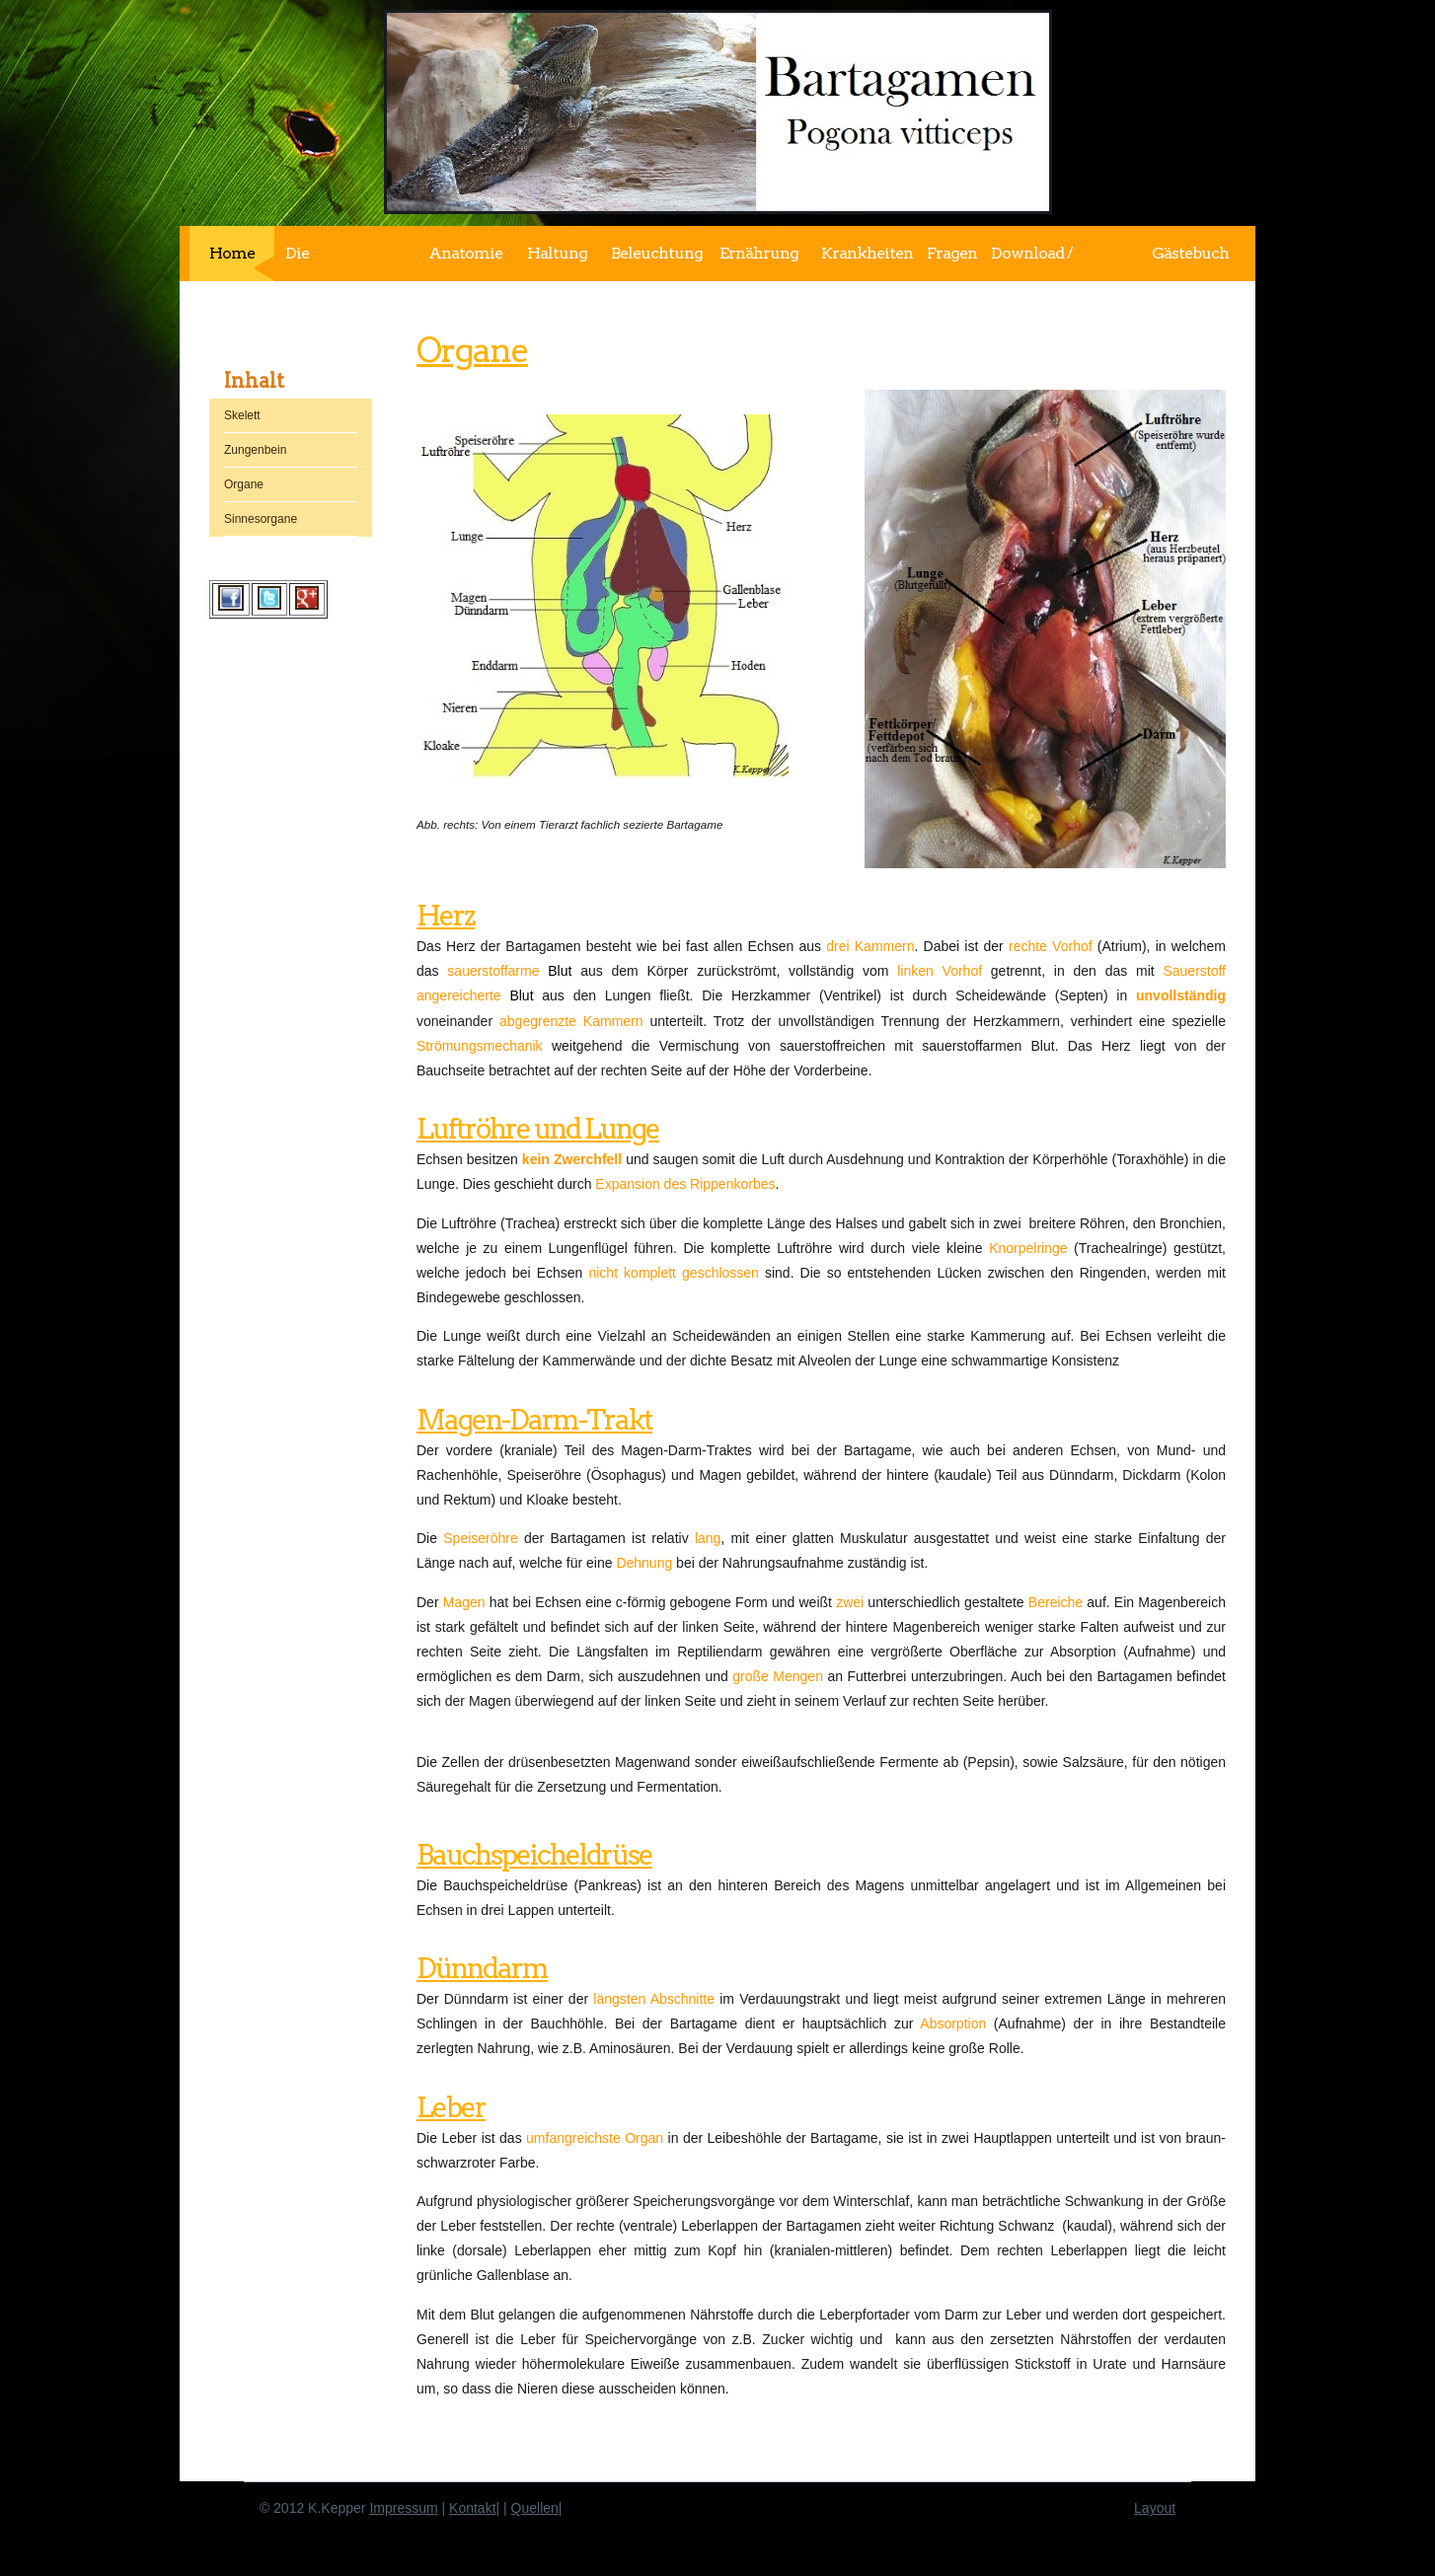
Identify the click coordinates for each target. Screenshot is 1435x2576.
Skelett (242, 415)
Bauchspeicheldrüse (534, 1855)
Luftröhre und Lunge (537, 1128)
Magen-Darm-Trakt (534, 1419)
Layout (1154, 2508)
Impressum (403, 2508)
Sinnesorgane (260, 519)
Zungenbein (255, 450)
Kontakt (472, 2508)
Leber (451, 2107)
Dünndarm (482, 1968)
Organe (472, 350)
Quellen (535, 2508)
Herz (445, 915)
